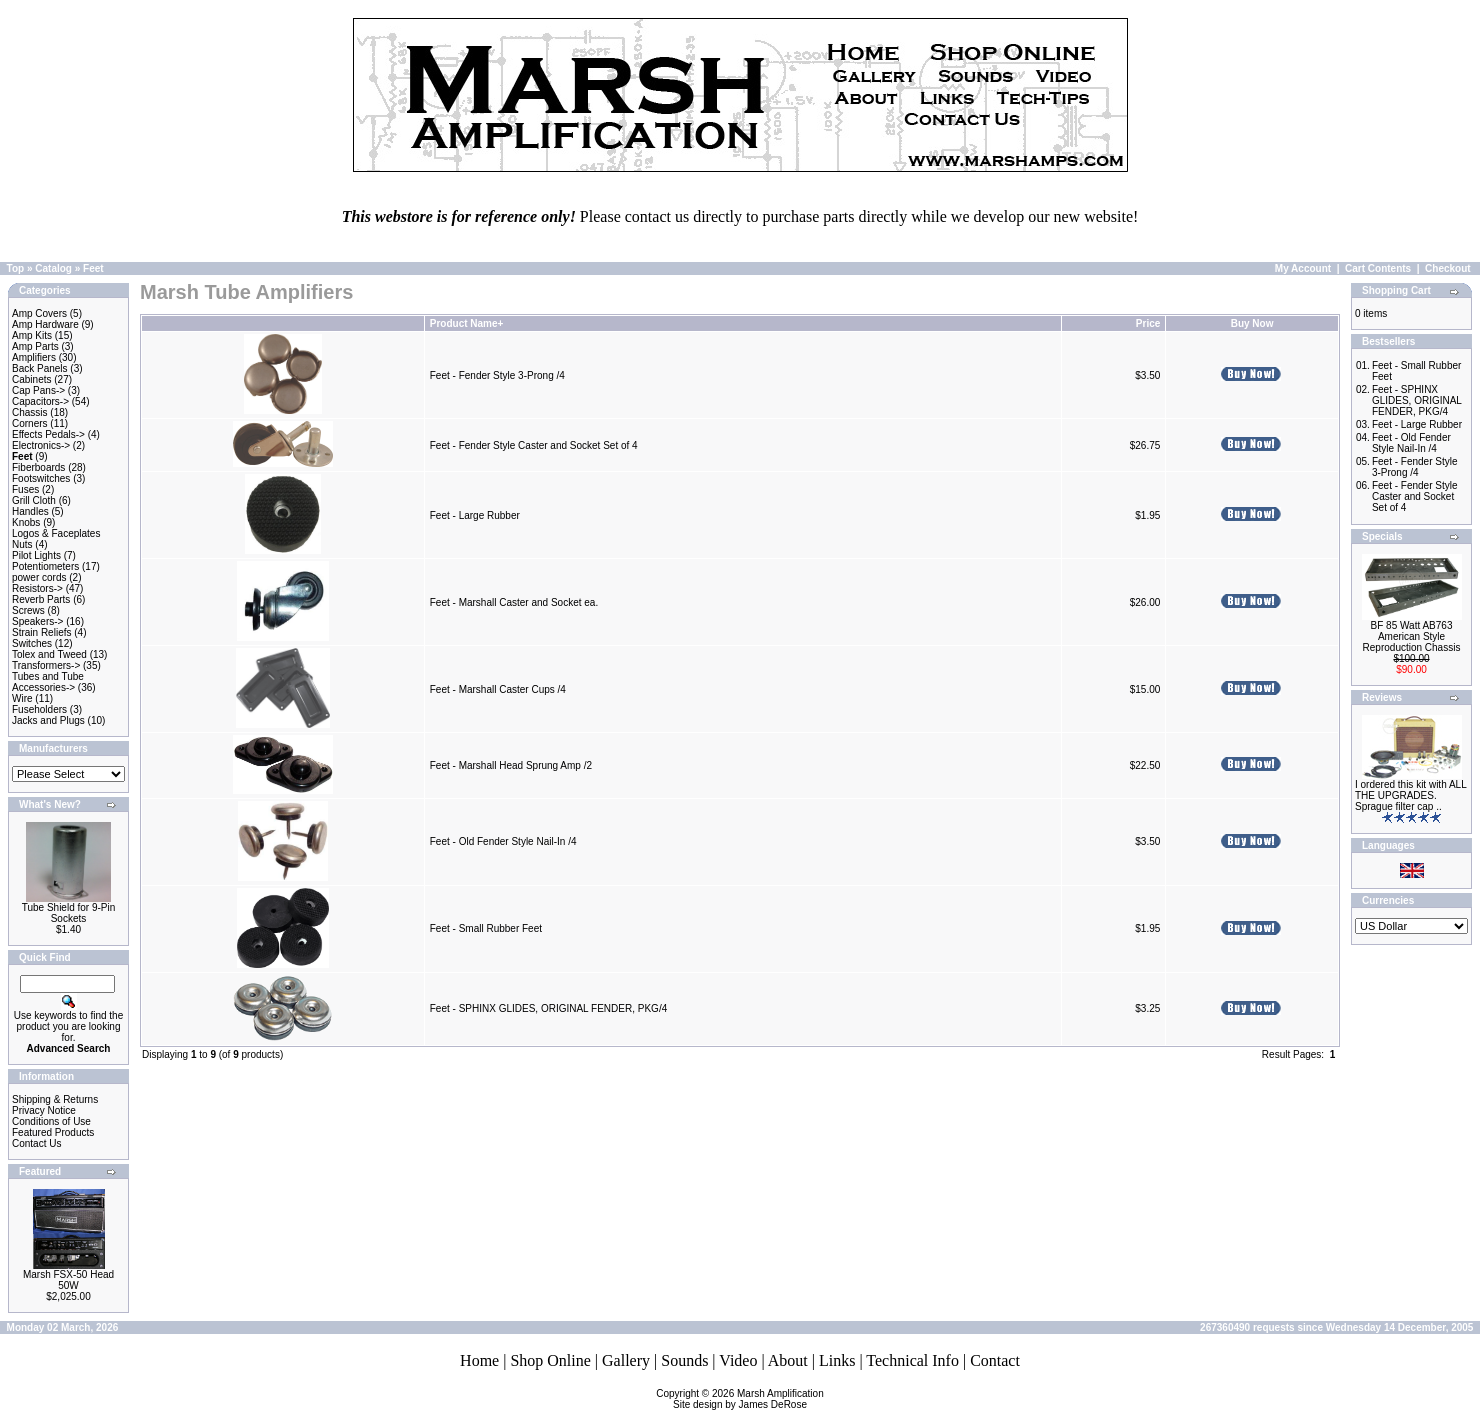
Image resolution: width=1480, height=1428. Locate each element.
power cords (39, 577)
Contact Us (36, 1143)
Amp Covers (39, 313)
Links (837, 1360)
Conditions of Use (51, 1121)
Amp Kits (32, 335)
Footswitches (41, 478)
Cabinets (31, 379)
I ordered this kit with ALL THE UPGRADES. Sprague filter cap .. (1410, 795)
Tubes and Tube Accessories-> (48, 682)
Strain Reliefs (41, 632)
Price (1148, 323)
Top (16, 268)
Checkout (1448, 268)
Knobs (26, 522)
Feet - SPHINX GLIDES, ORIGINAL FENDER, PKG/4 (548, 1008)
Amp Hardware (45, 324)
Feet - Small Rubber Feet (486, 928)
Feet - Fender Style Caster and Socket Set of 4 (534, 445)
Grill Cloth (34, 500)
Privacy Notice (44, 1110)
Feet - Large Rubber (475, 515)
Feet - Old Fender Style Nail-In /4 (503, 841)
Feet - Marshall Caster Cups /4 (498, 689)
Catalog (53, 268)
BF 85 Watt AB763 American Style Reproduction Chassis (1412, 636)
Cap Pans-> (38, 390)
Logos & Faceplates (56, 533)
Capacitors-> (40, 401)
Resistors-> (37, 588)
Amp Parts (35, 346)
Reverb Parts (41, 599)
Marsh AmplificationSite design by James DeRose (748, 1399)
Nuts (22, 544)
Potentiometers (45, 566)
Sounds (684, 1360)
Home (479, 1360)
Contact (995, 1360)
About (788, 1360)
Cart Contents (1378, 268)
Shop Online (550, 1360)
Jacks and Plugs (48, 720)
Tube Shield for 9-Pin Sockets (69, 913)
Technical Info (912, 1360)
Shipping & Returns (55, 1099)
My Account (1303, 268)
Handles (30, 511)
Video (738, 1360)
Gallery (626, 1360)
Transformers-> (46, 665)
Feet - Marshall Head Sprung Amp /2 (511, 765)
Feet (93, 268)
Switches (32, 643)
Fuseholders (39, 709)
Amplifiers (34, 357)
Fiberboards (38, 467)
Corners (30, 423)
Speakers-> (37, 621)
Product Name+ (467, 323)
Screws (28, 610)
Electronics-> (41, 445)
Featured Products (53, 1132)
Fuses (25, 489)
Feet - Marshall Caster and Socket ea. (514, 602)
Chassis (30, 412)
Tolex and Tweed (49, 654)
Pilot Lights (36, 555)
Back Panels (40, 368)
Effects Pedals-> (48, 434)
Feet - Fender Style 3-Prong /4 (497, 375)
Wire (22, 698)
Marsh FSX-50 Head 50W (68, 1280)
